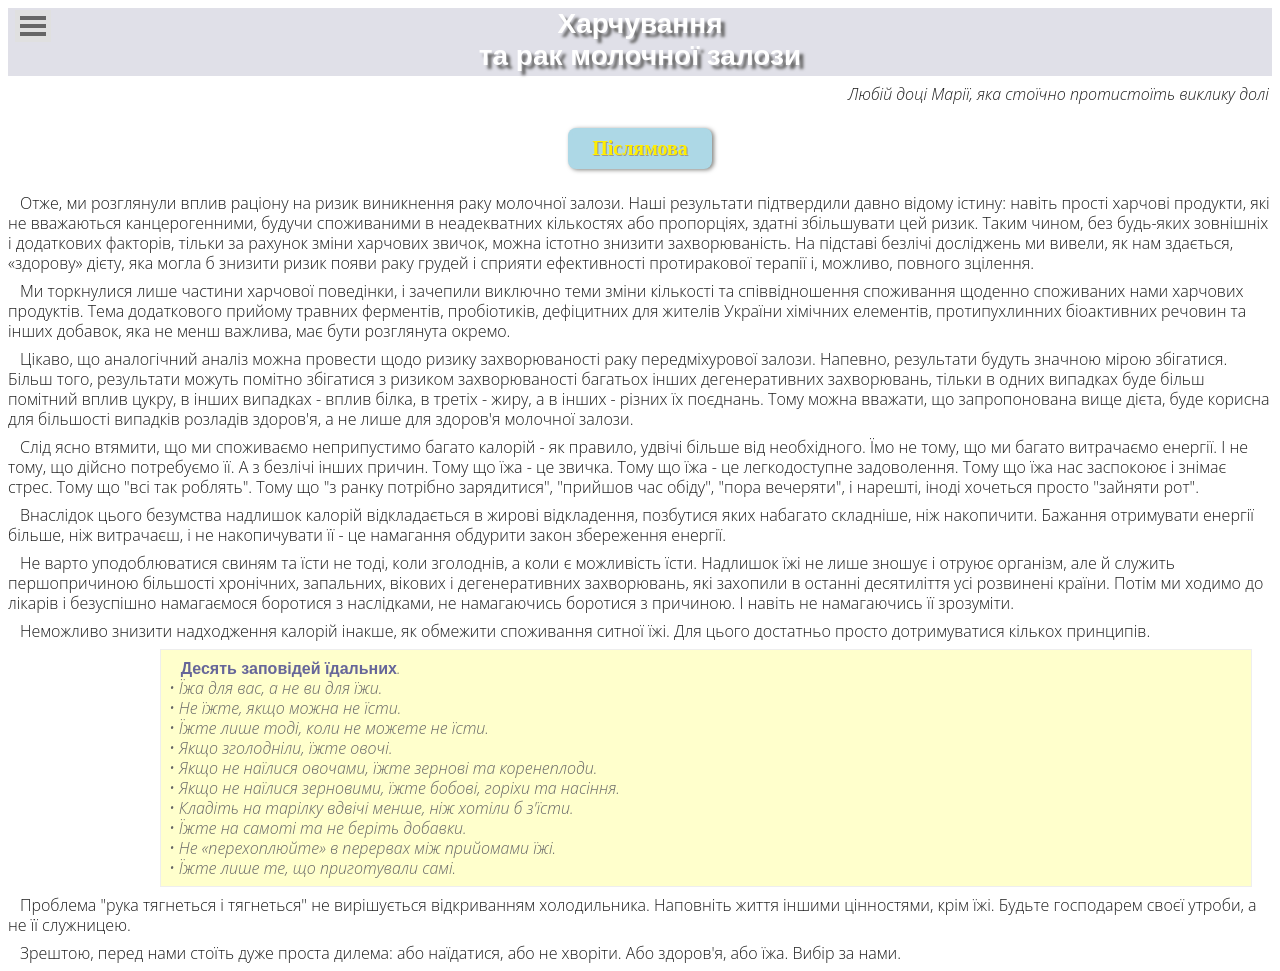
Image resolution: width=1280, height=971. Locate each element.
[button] (33, 26)
